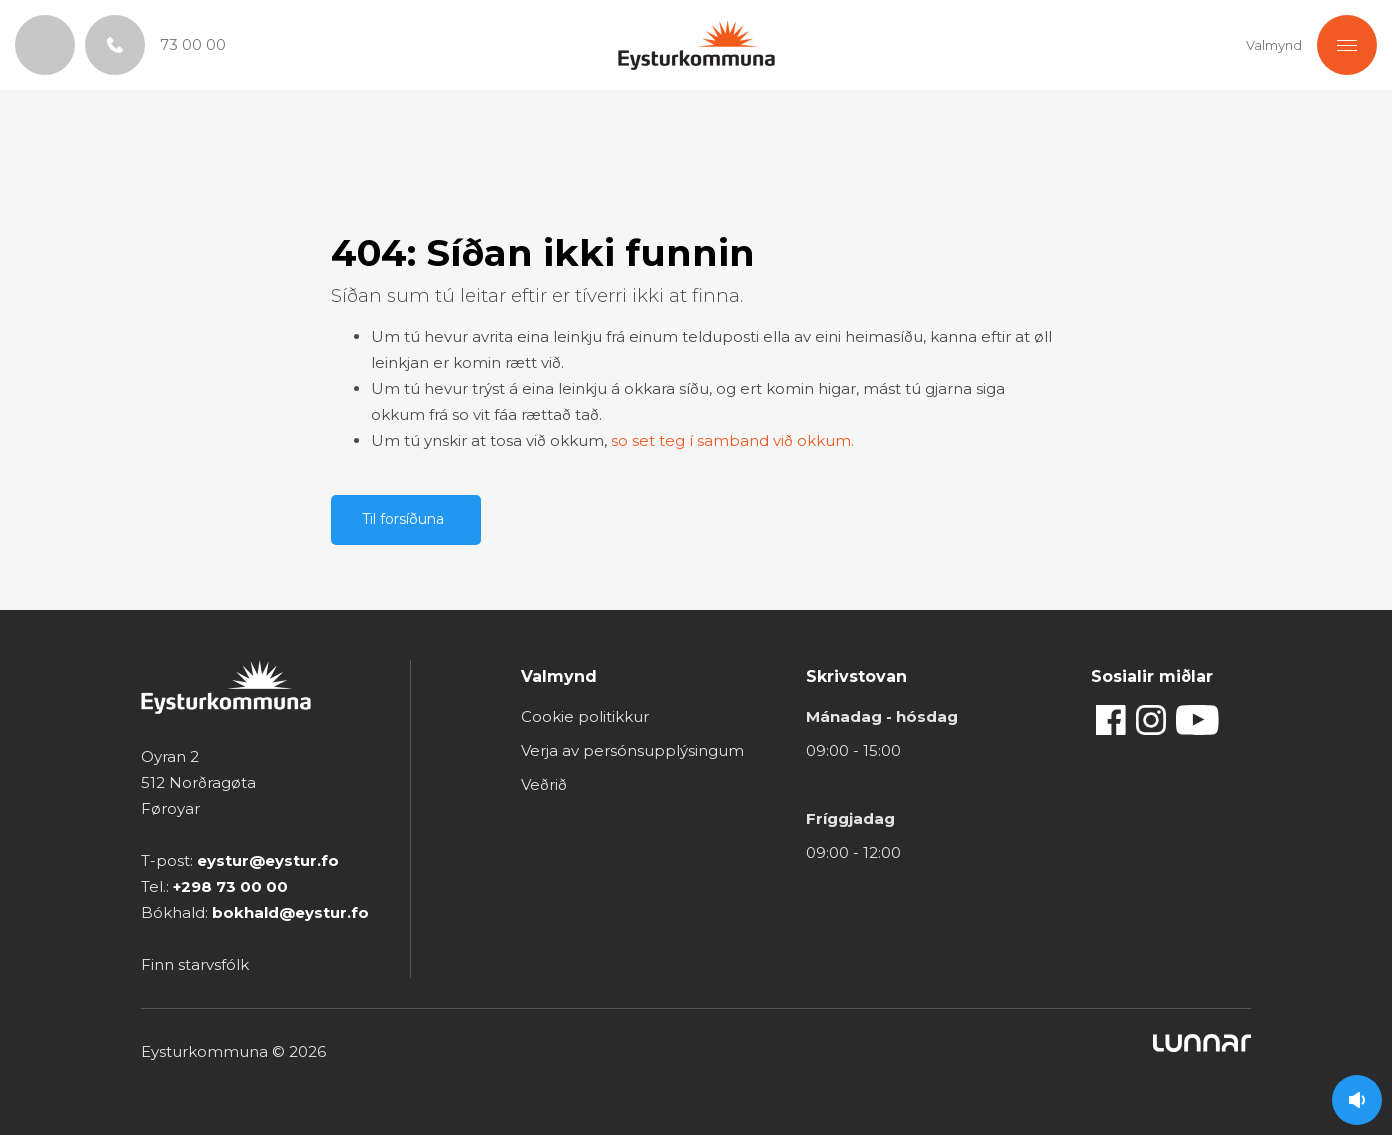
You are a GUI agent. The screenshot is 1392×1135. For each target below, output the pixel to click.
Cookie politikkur (585, 716)
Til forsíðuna (403, 519)
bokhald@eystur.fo (290, 912)
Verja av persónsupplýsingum (632, 750)
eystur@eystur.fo (268, 860)
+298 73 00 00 (230, 886)
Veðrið (544, 784)
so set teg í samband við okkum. (732, 440)
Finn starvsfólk (195, 964)
